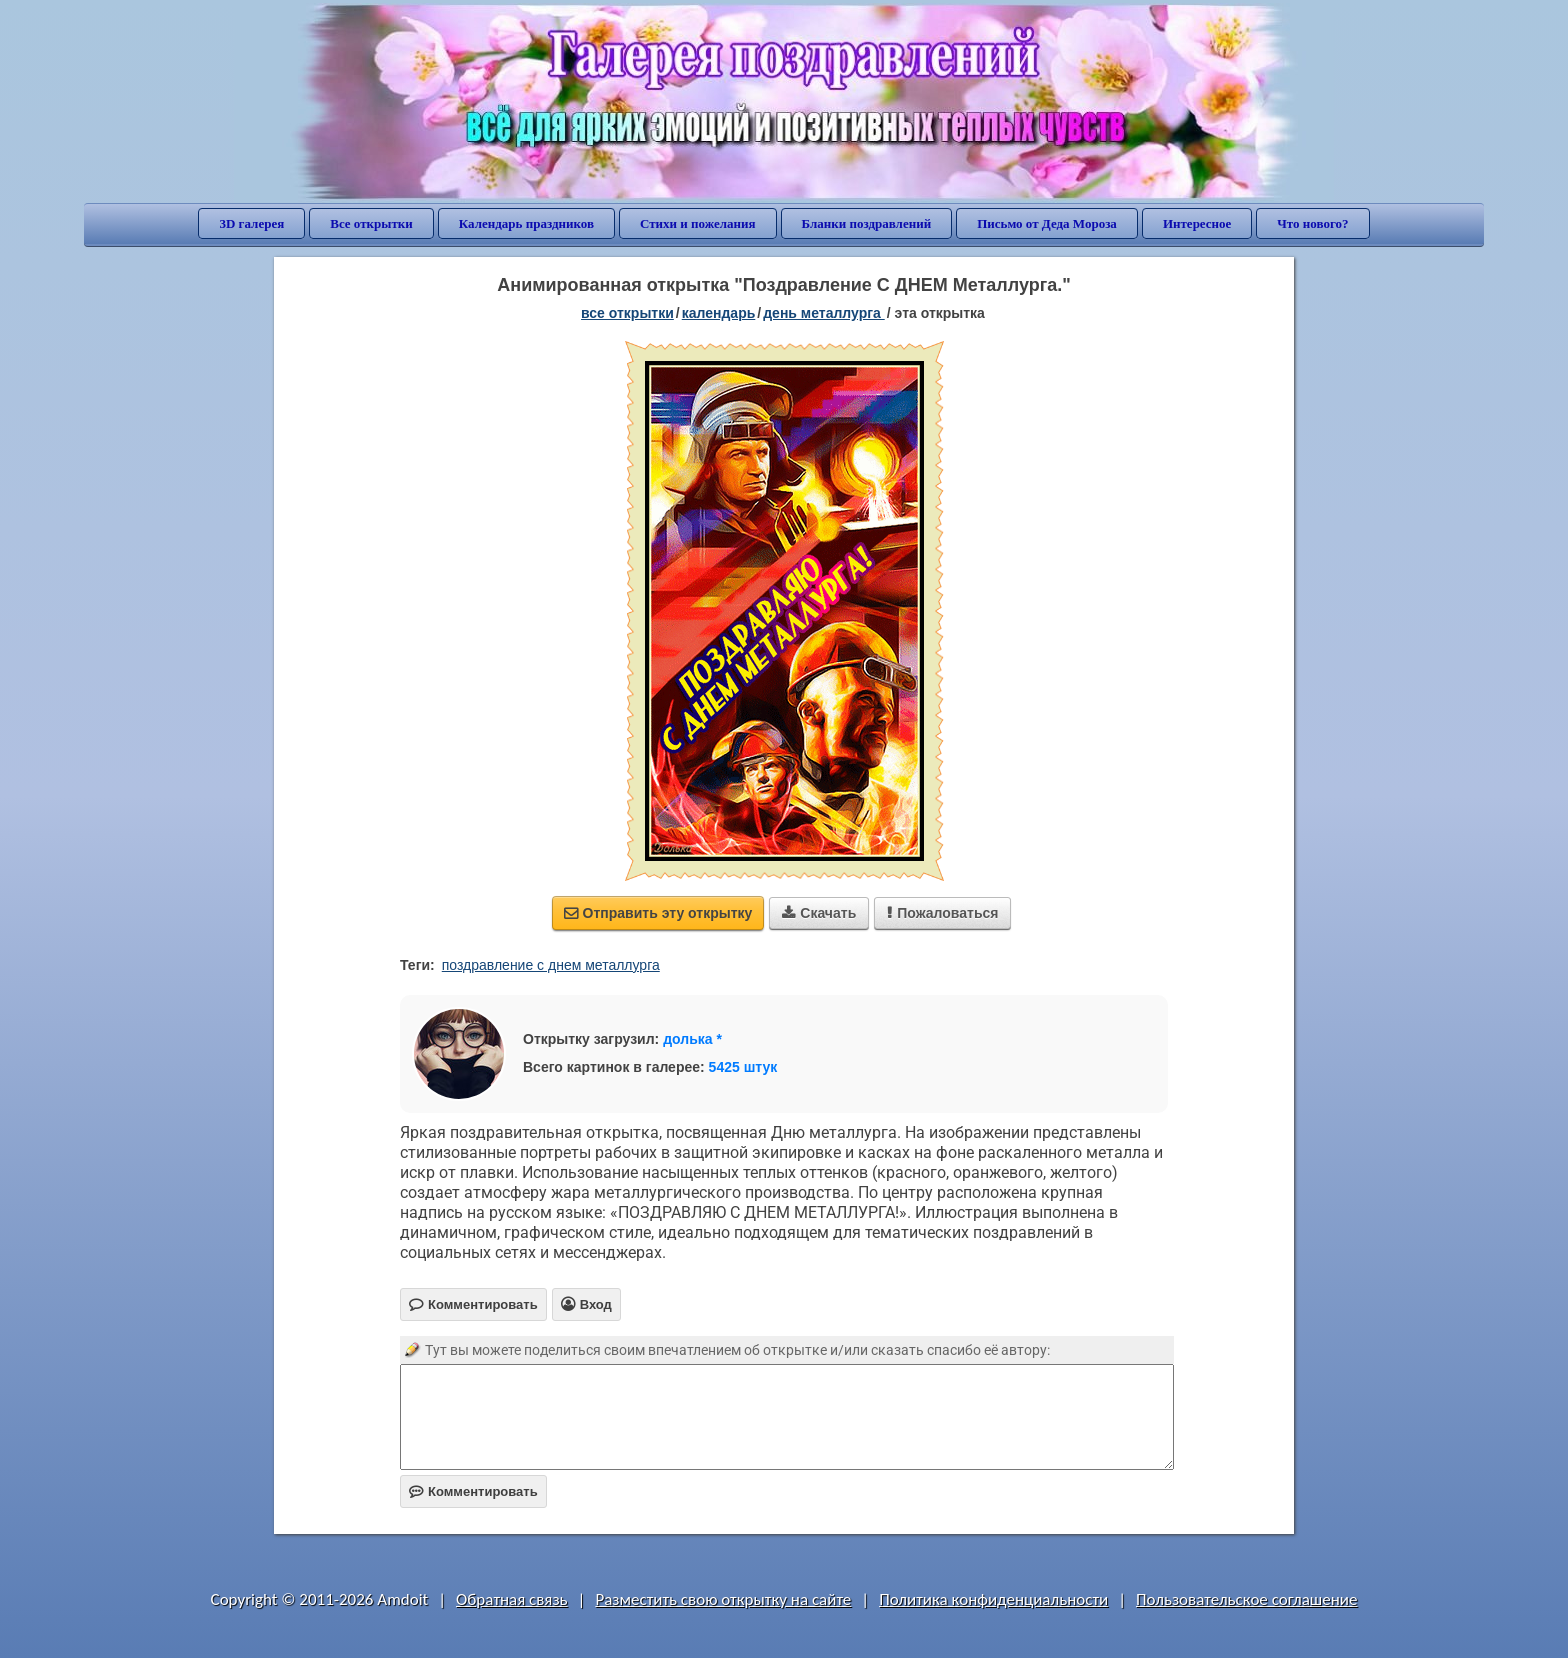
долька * (692, 1039)
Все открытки (371, 223)
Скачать (819, 913)
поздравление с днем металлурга (551, 965)
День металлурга (824, 313)
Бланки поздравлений (867, 223)
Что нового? (1312, 223)
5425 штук (743, 1067)
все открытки (627, 313)
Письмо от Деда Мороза (1047, 223)
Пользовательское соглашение (1246, 1599)
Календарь (719, 313)
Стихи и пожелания (698, 223)
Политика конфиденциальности (993, 1599)
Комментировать (473, 1491)
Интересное (1197, 223)
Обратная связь (512, 1599)
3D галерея (251, 223)
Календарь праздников (526, 223)
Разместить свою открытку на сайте (723, 1599)
